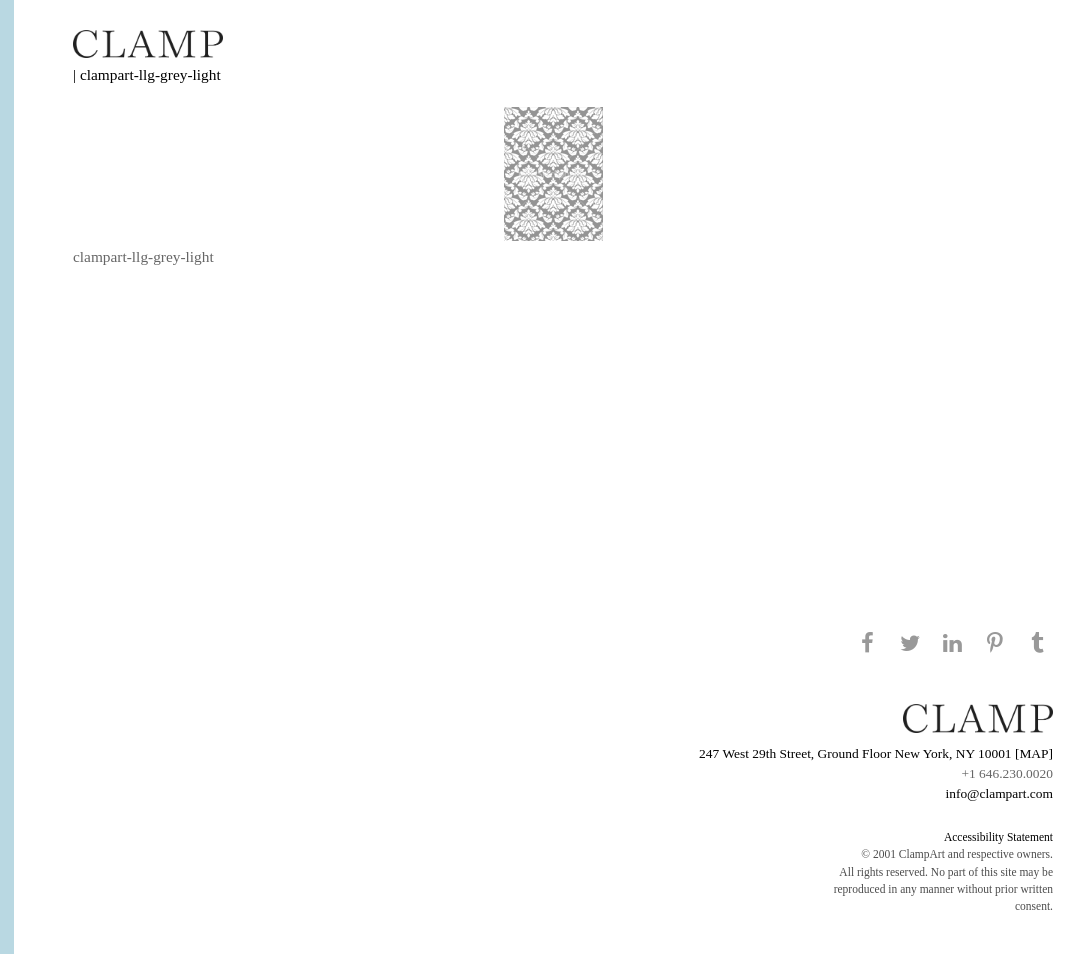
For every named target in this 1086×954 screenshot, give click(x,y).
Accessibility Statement (998, 837)
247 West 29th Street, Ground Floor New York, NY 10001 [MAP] (876, 753)
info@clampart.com (999, 793)
